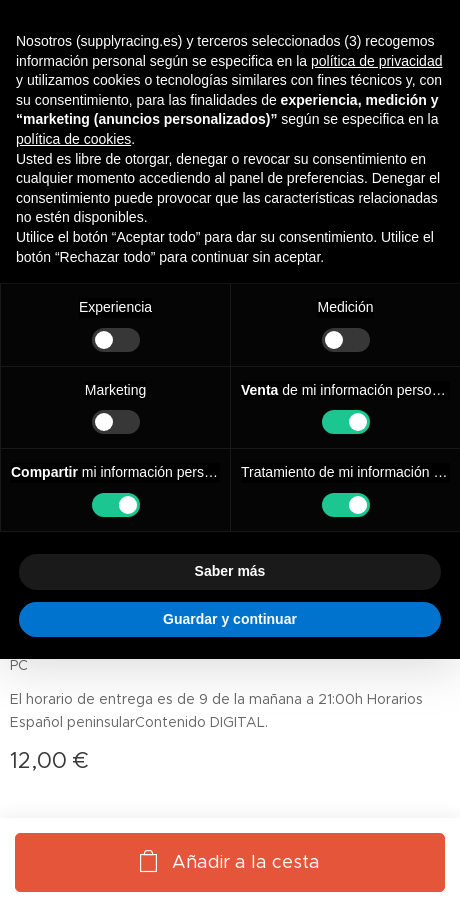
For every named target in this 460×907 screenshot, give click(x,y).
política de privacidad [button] (377, 61)
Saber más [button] (230, 571)
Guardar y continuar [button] (230, 619)
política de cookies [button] (73, 139)
